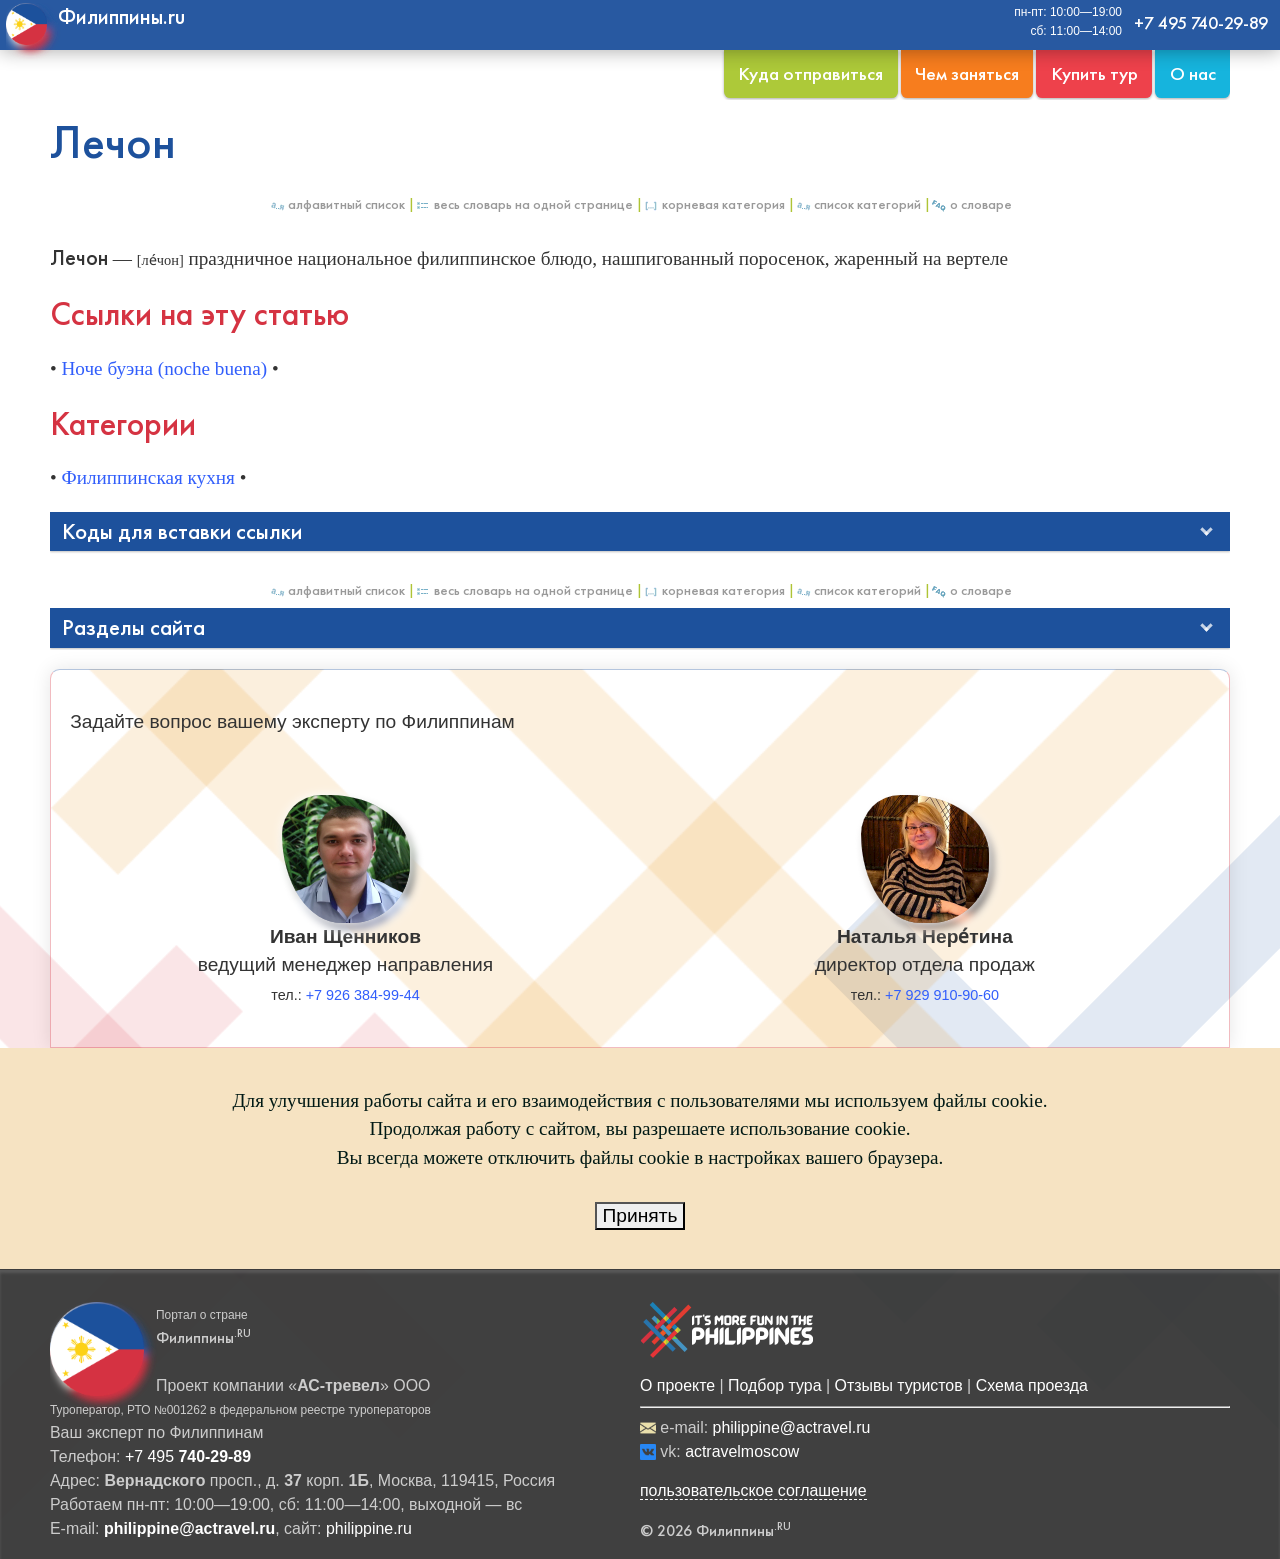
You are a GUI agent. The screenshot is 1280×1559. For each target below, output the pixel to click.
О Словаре (971, 204)
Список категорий (858, 204)
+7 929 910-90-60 (942, 995)
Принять (640, 1215)
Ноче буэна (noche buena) (165, 368)
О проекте (677, 1385)
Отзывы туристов (899, 1385)
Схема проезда (1032, 1385)
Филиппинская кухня (148, 477)
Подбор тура (774, 1385)
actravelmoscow (742, 1451)
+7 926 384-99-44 (363, 995)
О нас (1193, 73)
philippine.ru (369, 1528)
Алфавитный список (337, 204)
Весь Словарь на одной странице (524, 204)
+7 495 (188, 1456)
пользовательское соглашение (753, 1490)
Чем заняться (967, 73)
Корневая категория (714, 204)
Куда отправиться (810, 73)
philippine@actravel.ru (792, 1427)
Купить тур (1094, 73)
